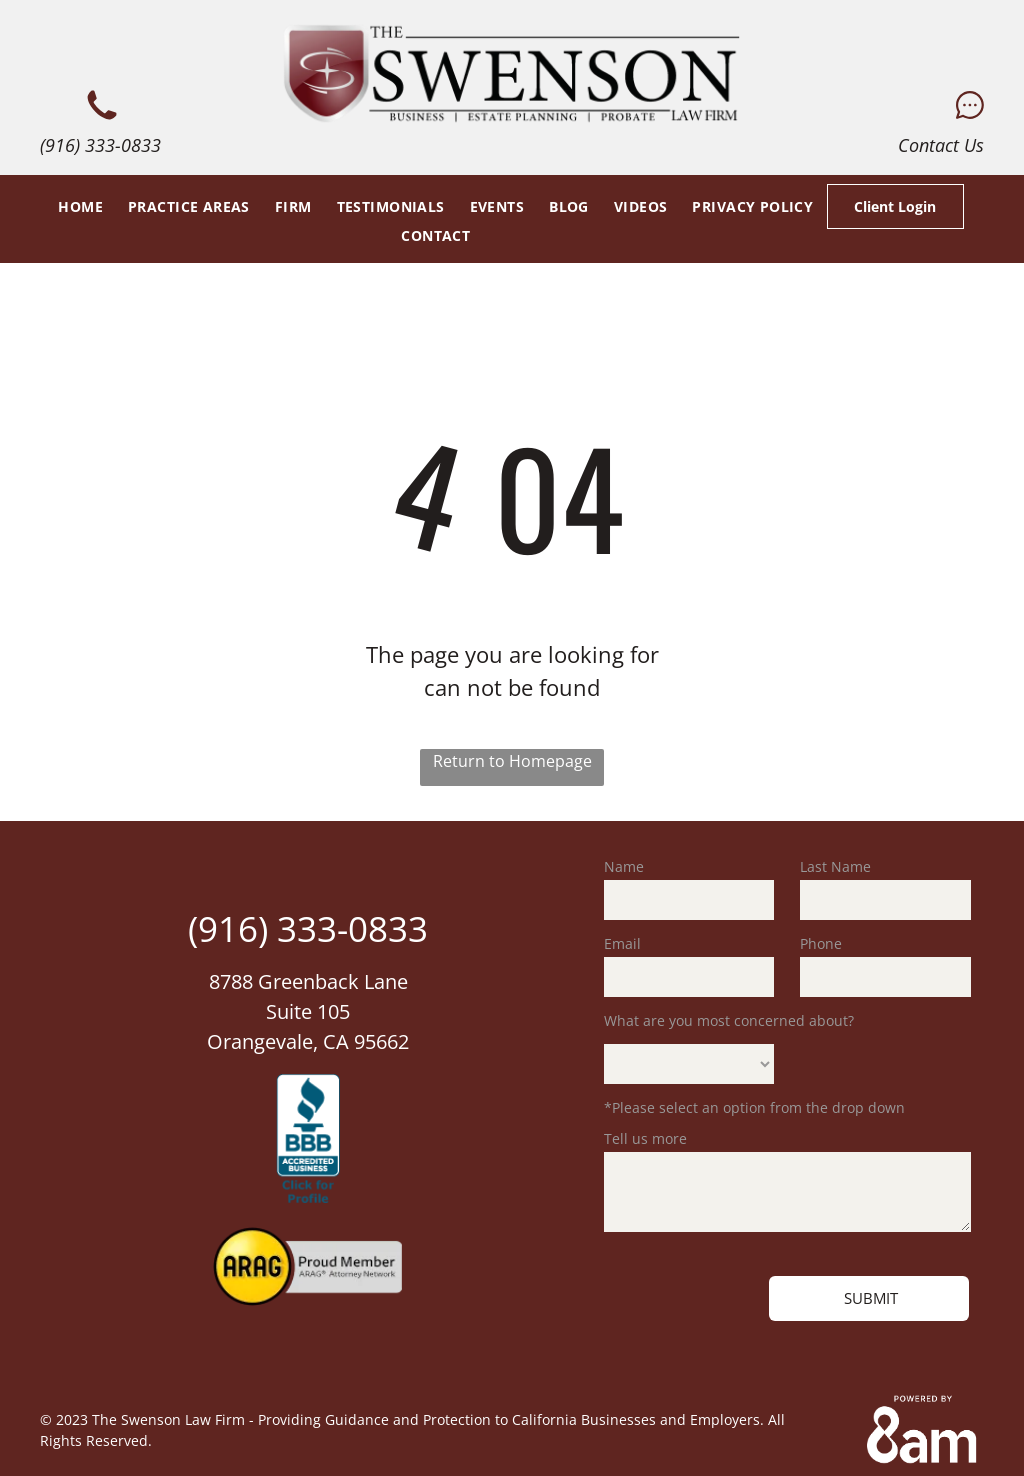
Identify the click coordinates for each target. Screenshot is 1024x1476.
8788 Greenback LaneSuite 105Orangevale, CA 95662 (308, 1011)
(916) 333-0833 (100, 145)
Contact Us (941, 145)
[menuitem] (78, 206)
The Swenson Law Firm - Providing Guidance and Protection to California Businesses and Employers (426, 1419)
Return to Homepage (512, 761)
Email (622, 943)
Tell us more (645, 1138)
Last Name (835, 866)
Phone (821, 943)
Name (624, 866)
